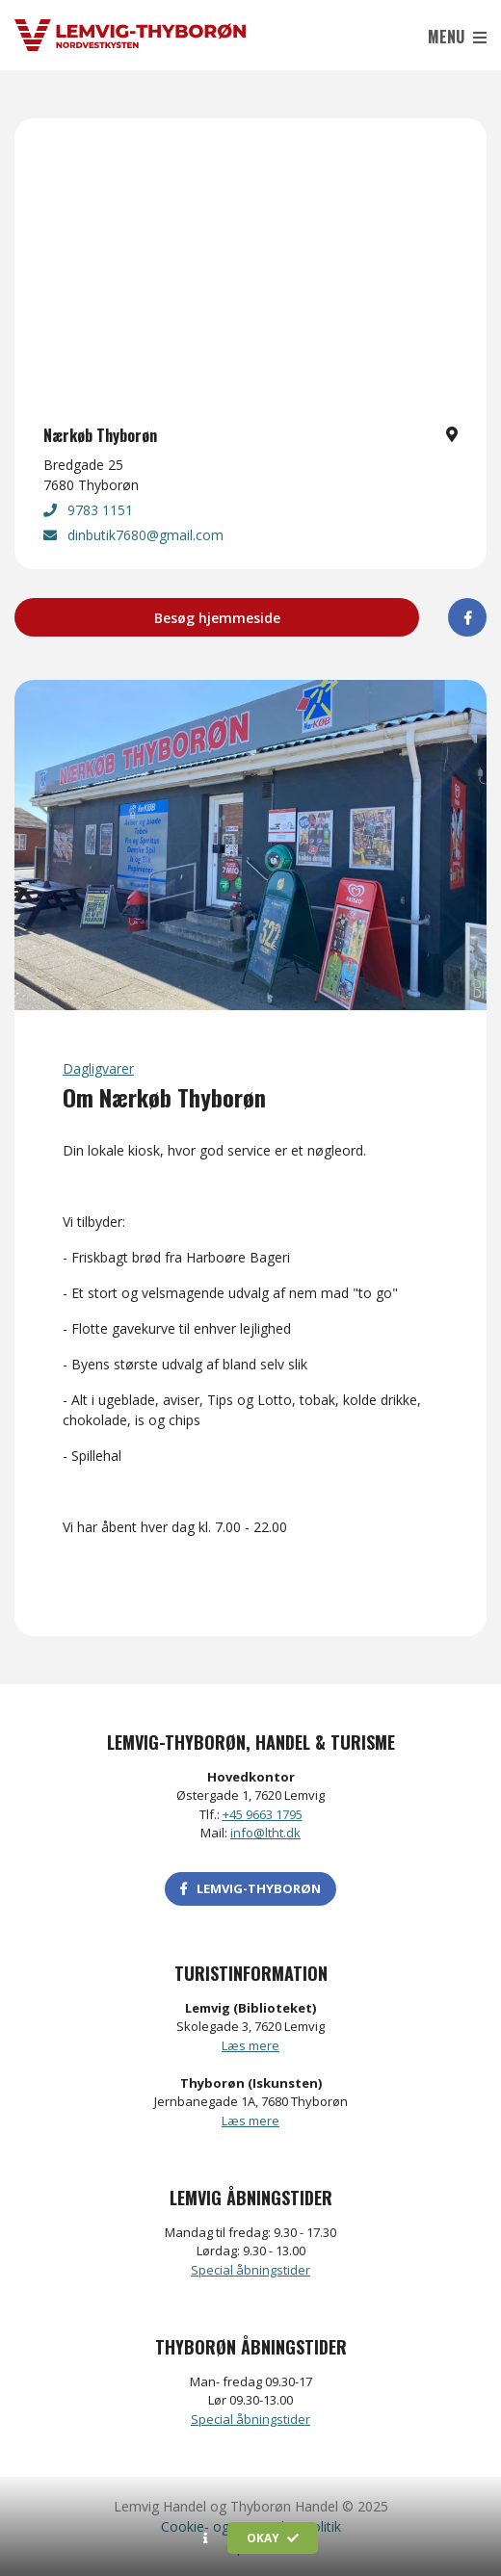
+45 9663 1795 (263, 1814)
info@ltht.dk (265, 1832)
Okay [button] (273, 2538)
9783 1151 (88, 510)
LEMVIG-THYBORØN (250, 1888)
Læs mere (250, 2045)
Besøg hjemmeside (217, 618)
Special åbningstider (250, 2269)
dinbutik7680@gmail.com (133, 535)
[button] (205, 2538)
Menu (457, 36)
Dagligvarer (98, 1068)
